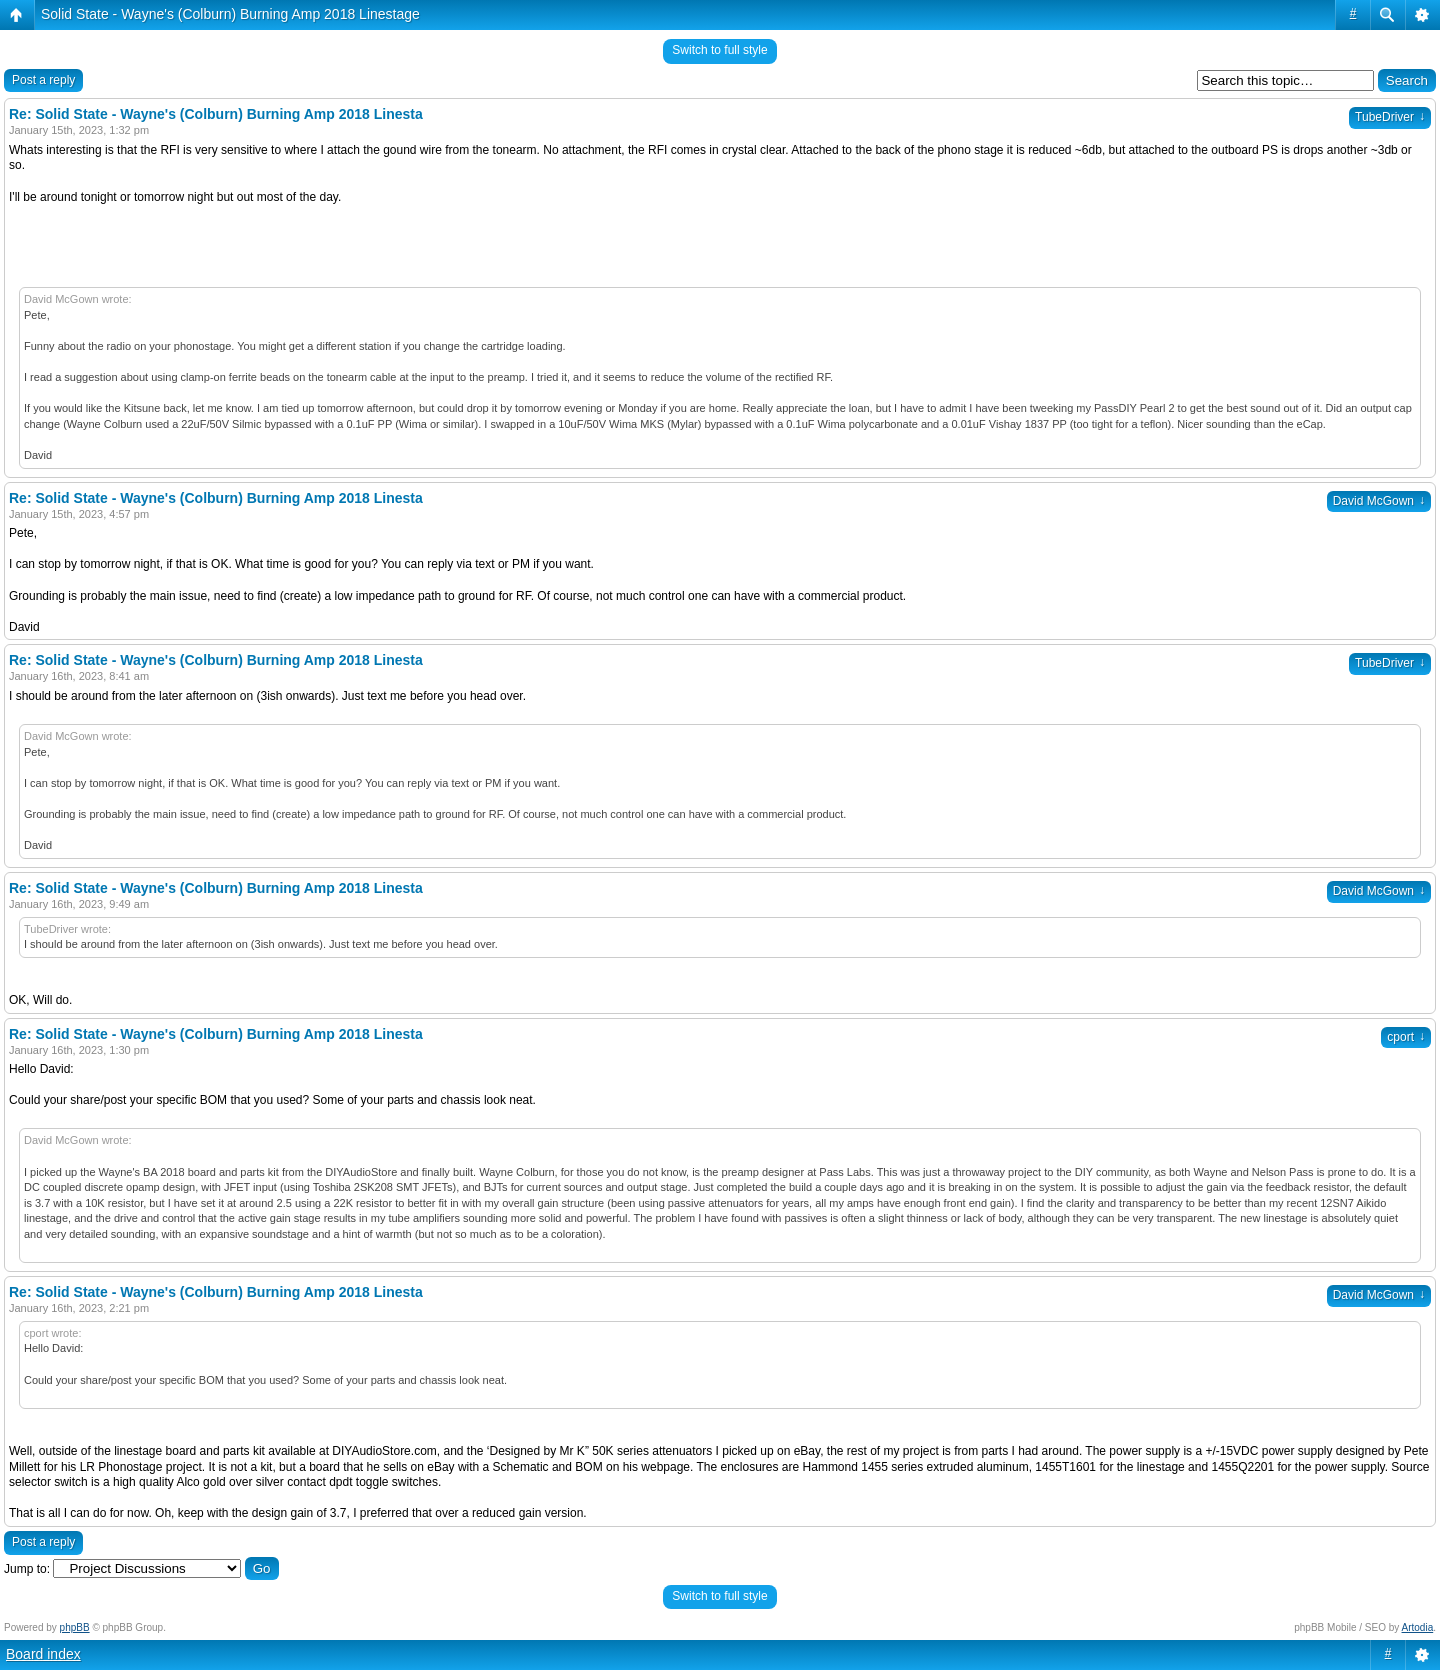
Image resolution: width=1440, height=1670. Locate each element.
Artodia (1418, 1627)
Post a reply (43, 80)
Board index (43, 1654)
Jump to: (27, 1569)
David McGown (1379, 501)
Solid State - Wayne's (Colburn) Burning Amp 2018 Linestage (230, 14)
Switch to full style (719, 50)
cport (1406, 1037)
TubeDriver (1390, 117)
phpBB (75, 1627)
